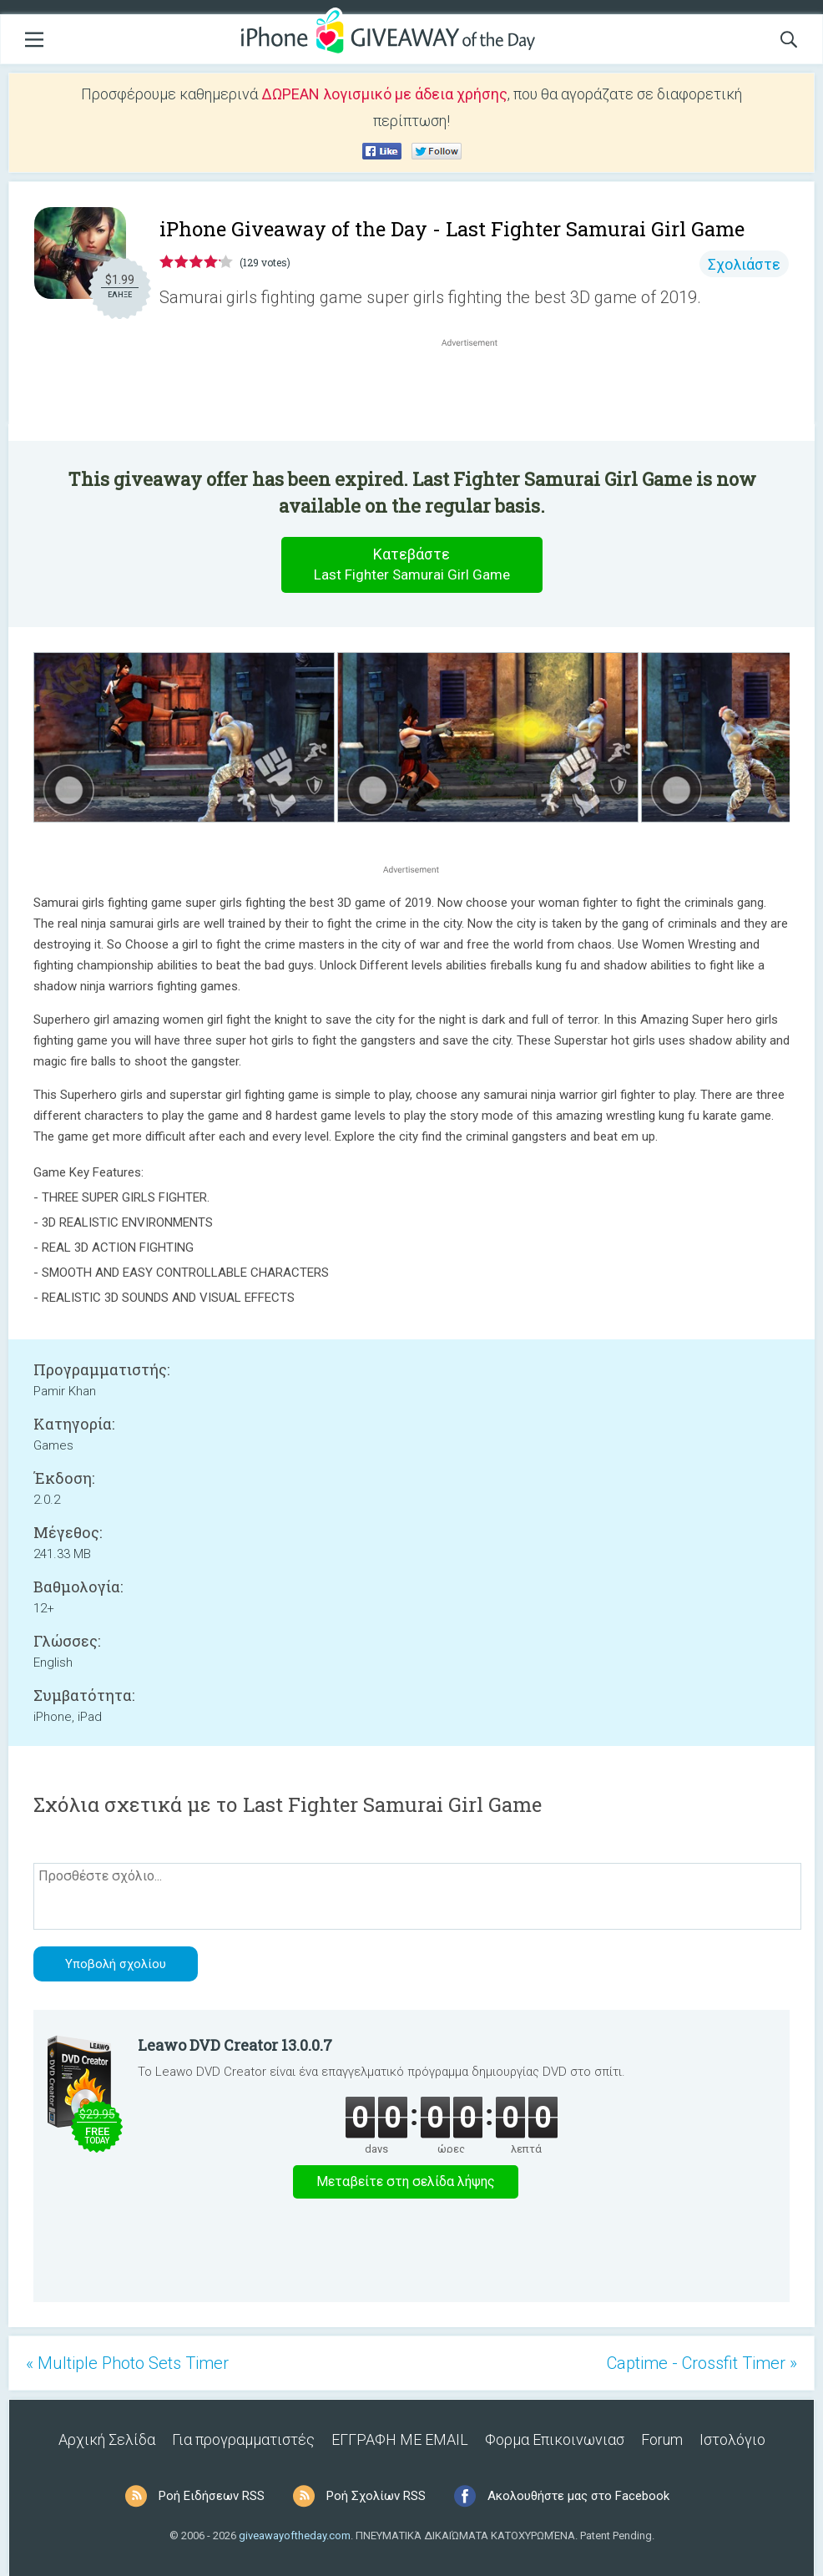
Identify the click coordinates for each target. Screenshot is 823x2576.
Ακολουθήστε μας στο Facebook (578, 2495)
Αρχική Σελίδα (106, 2439)
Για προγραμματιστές (243, 2439)
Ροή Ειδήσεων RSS (212, 2495)
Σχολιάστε (744, 264)
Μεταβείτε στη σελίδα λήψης (405, 2181)
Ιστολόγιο (732, 2439)
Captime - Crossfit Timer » (702, 2363)
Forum (662, 2439)
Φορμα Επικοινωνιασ (554, 2439)
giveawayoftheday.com (295, 2535)
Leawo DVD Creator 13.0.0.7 (235, 2045)
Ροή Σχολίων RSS (376, 2495)
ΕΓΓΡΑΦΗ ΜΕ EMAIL (399, 2439)
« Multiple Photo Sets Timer (127, 2363)
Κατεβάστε (411, 565)
